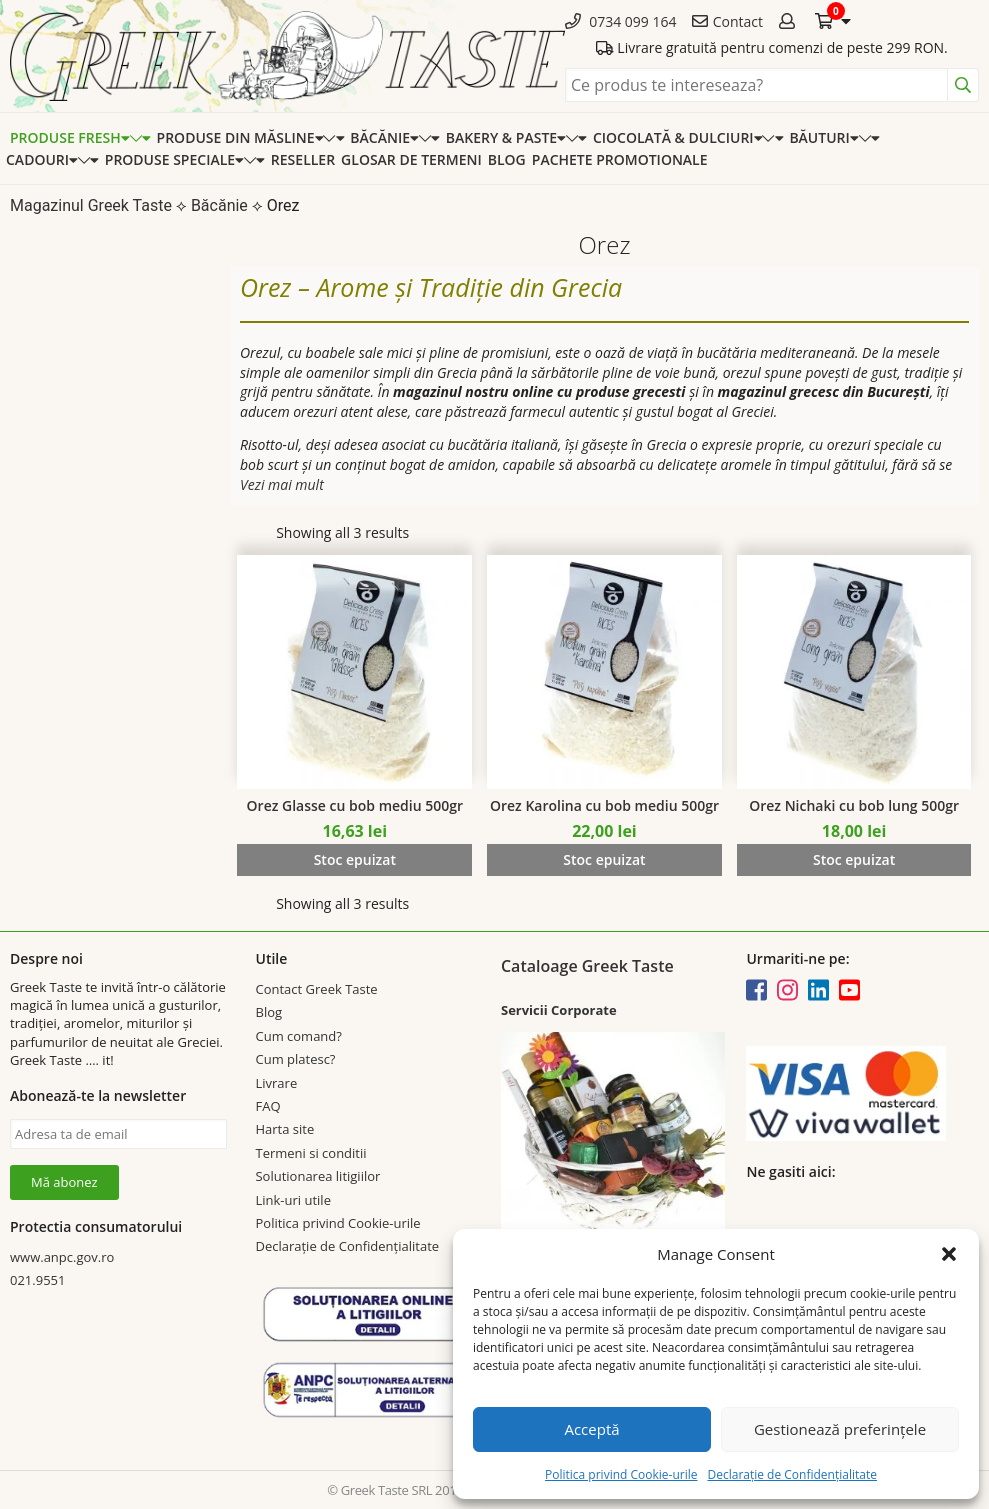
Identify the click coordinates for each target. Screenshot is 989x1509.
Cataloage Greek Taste (587, 966)
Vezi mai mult (282, 484)
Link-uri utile (292, 1200)
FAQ (267, 1106)
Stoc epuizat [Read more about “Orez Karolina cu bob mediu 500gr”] (604, 859)
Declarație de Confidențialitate (791, 1474)
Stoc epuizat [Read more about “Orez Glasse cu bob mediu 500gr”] (355, 859)
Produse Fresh (70, 137)
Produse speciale (174, 159)
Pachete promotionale (620, 159)
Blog (507, 159)
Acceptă (591, 1429)
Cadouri (42, 159)
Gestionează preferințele (840, 1429)
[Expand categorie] (140, 137)
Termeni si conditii (310, 1153)
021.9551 (37, 1280)
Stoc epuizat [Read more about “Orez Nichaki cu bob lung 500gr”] (854, 859)
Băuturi (823, 137)
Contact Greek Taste (316, 989)
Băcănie (384, 137)
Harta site (284, 1129)
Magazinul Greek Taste (91, 205)
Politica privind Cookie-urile (621, 1474)
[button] (949, 1254)
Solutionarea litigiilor (317, 1176)
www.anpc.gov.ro (62, 1257)
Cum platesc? (295, 1059)
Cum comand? (298, 1036)
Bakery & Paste (506, 137)
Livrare (276, 1083)
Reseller (303, 159)
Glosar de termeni (411, 159)
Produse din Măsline (240, 137)
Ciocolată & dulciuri (677, 137)
